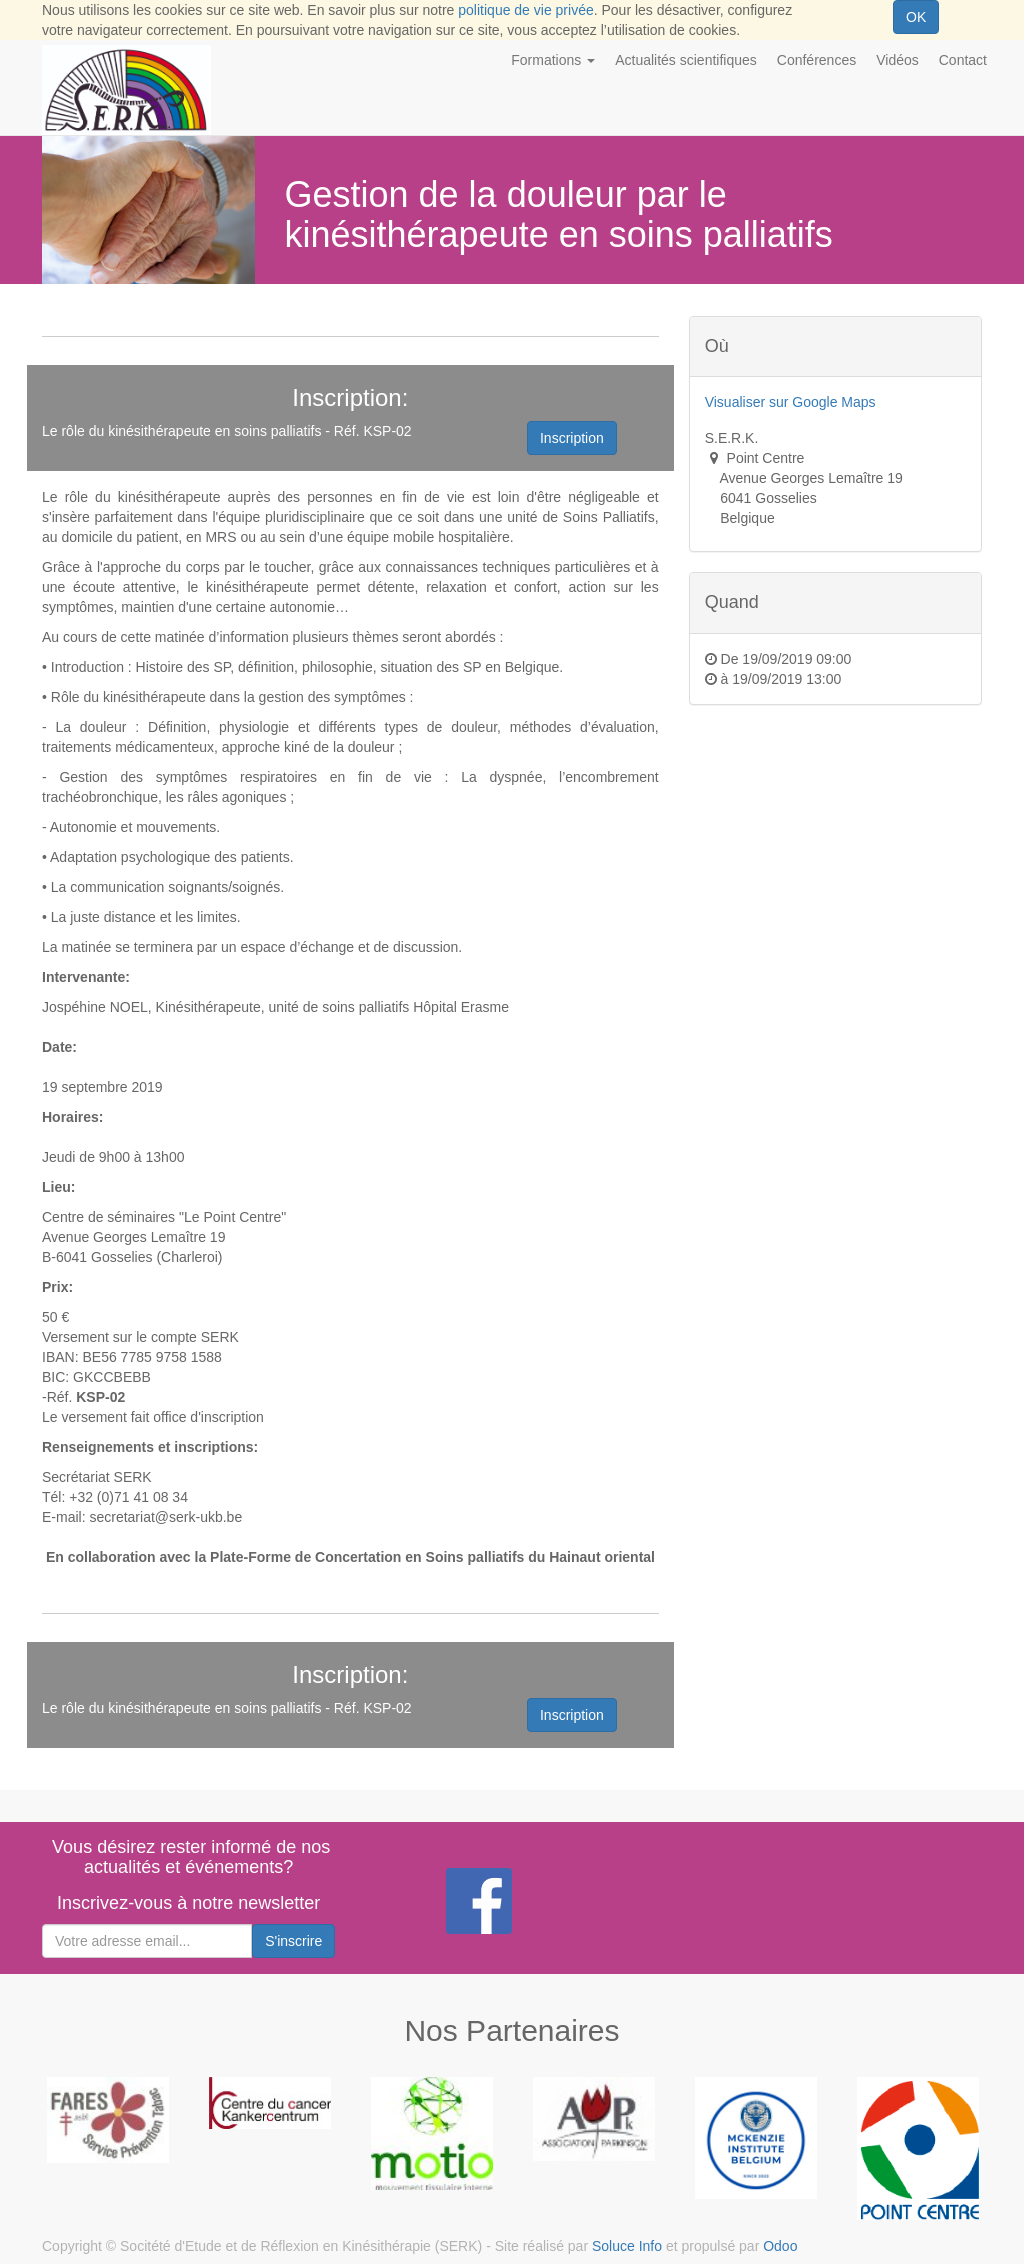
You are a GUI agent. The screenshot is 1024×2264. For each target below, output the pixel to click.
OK (916, 17)
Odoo (780, 2246)
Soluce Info (627, 2246)
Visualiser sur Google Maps (790, 402)
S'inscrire (293, 1941)
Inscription (572, 438)
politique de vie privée (525, 10)
